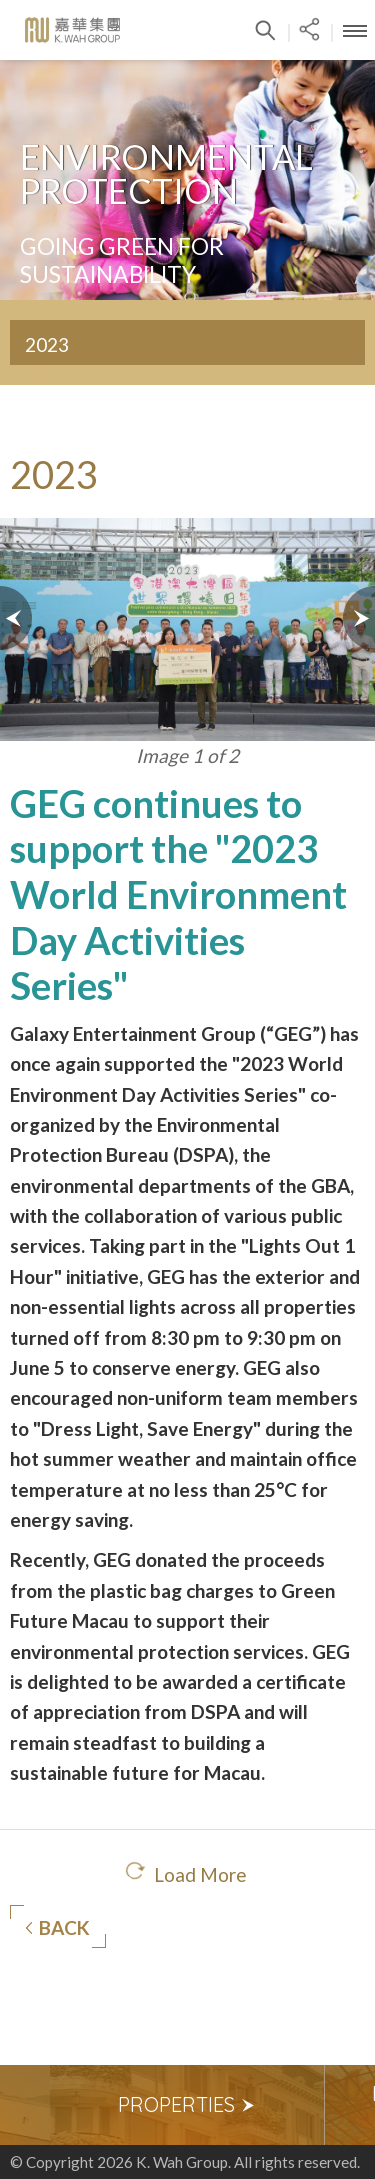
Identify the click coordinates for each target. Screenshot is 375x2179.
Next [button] (350, 2105)
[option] (187, 2105)
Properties (187, 2104)
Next (358, 618)
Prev (17, 618)
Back (57, 1928)
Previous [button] (25, 2105)
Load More (200, 1874)
